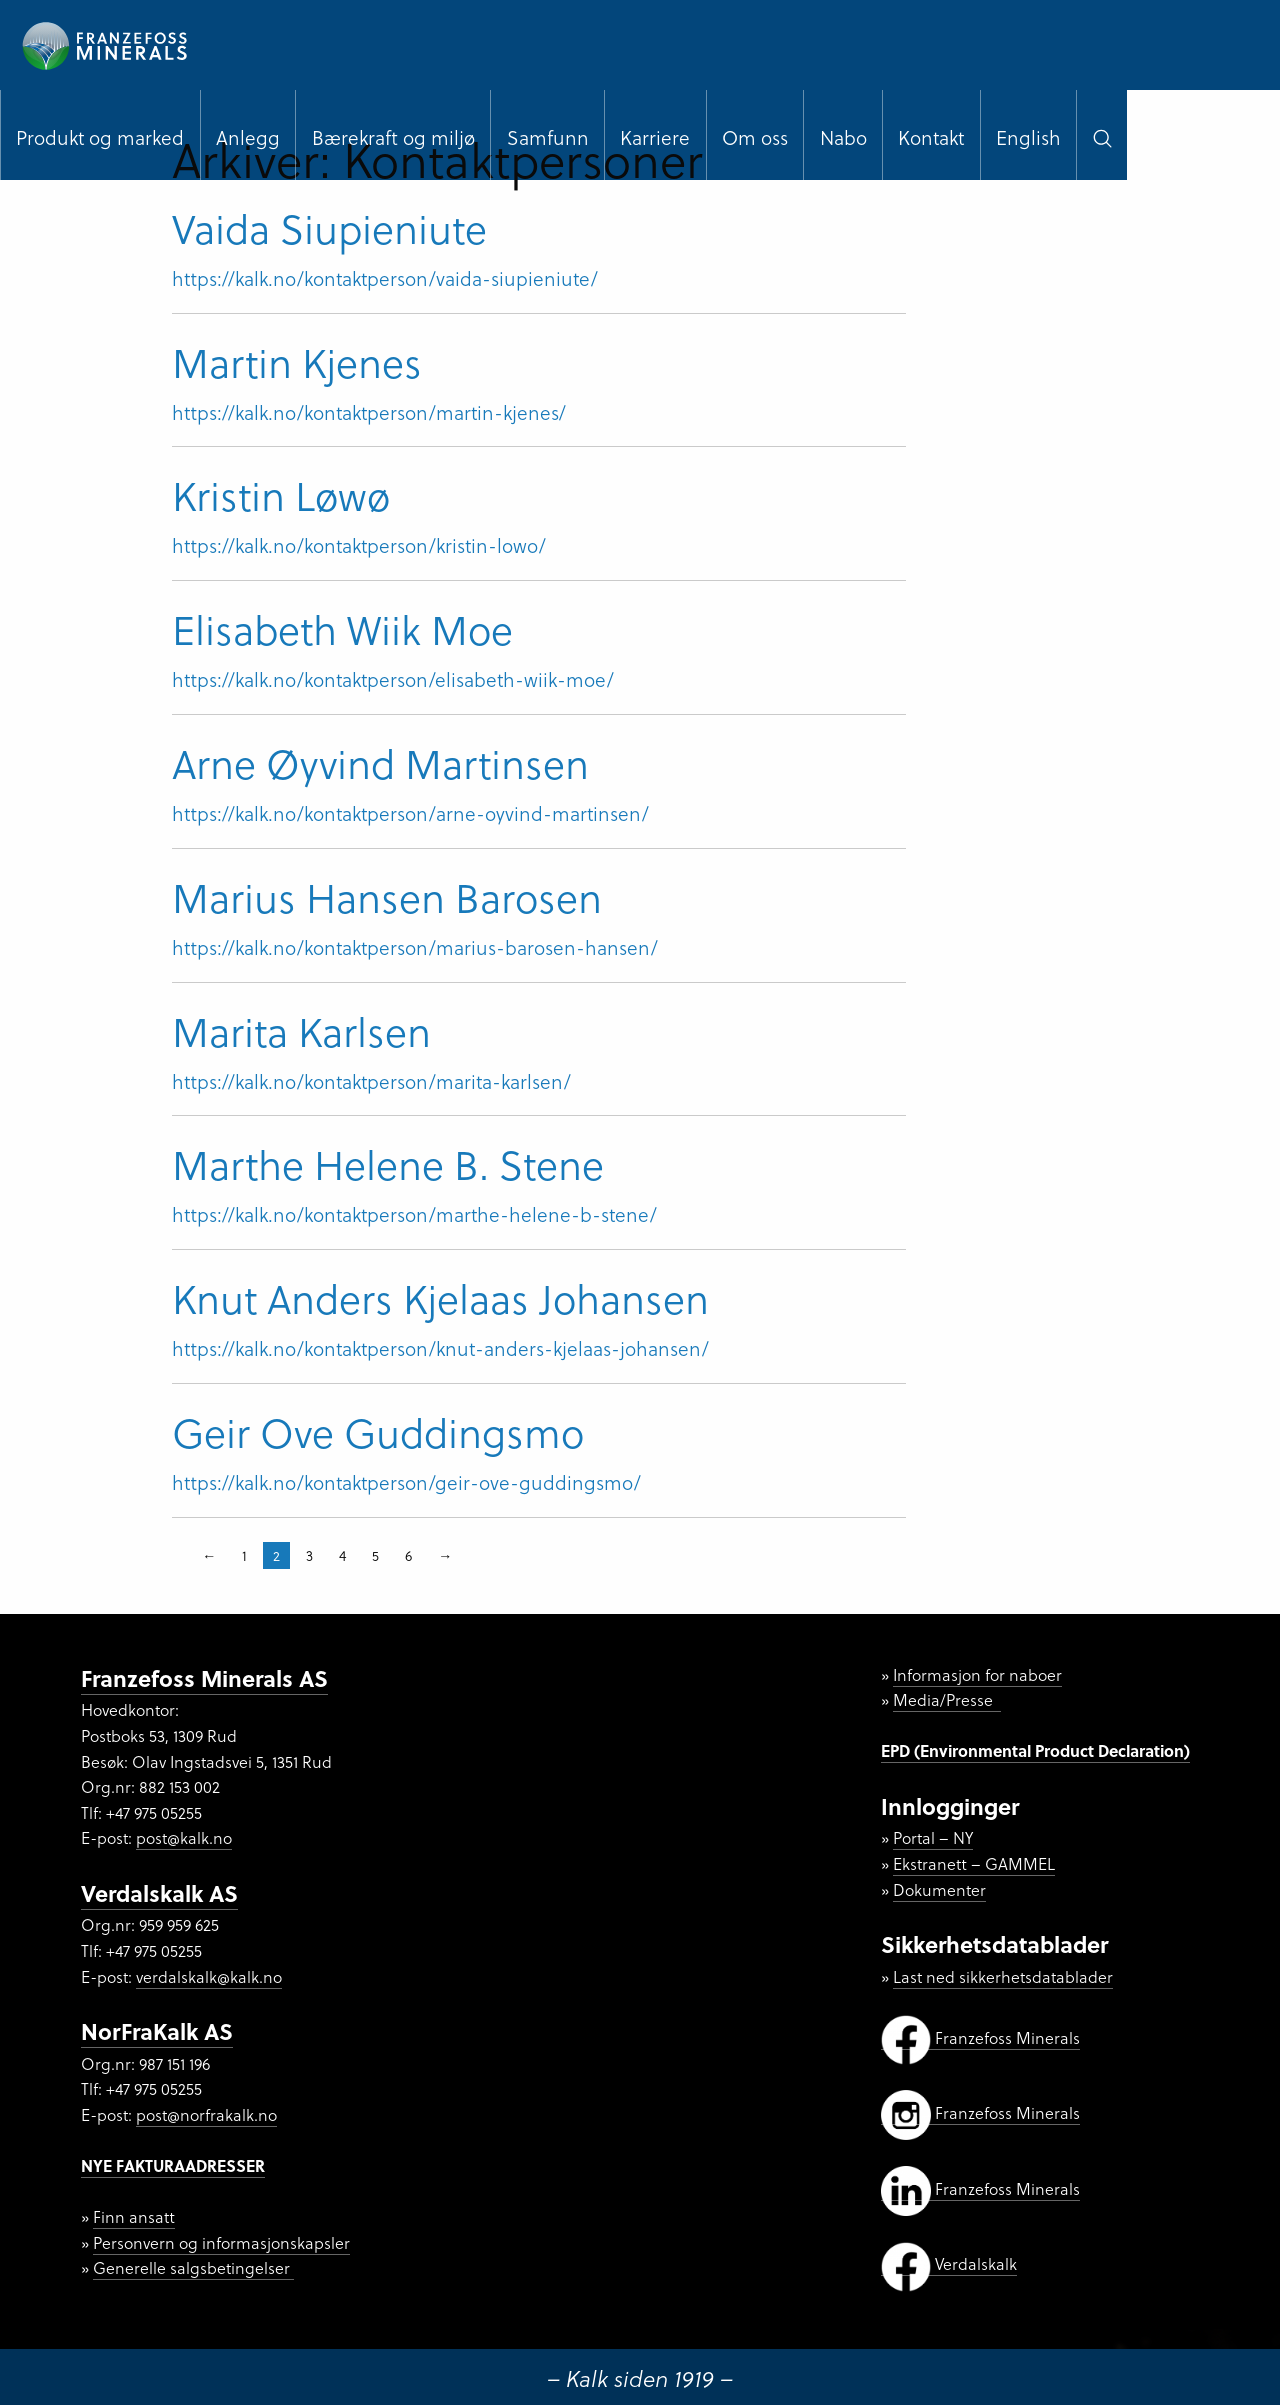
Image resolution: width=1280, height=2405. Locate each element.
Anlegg (248, 137)
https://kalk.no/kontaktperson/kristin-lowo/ (359, 545)
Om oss (755, 137)
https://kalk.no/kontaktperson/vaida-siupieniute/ (385, 278)
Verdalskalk (949, 2264)
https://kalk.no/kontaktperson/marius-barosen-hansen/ (415, 947)
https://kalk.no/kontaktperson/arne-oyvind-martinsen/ (410, 813)
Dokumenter (939, 1889)
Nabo (843, 137)
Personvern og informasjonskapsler (221, 2242)
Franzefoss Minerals (980, 2038)
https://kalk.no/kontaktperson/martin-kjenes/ (369, 412)
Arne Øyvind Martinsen (380, 762)
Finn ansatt (134, 2216)
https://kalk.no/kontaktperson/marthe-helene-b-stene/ (414, 1214)
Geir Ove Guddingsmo (378, 1431)
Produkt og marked (100, 137)
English (1028, 137)
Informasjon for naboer (977, 1674)
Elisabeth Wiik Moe (342, 628)
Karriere (655, 137)
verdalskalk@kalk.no (209, 1976)
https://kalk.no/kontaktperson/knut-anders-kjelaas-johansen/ (440, 1348)
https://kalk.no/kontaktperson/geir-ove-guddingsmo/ (406, 1482)
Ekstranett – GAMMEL (974, 1863)
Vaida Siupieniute (329, 227)
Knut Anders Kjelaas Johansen (440, 1297)
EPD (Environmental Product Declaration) (1035, 1750)
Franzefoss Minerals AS (204, 1677)
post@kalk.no (184, 1837)
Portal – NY (933, 1837)
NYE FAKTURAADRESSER (173, 2165)
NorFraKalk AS (157, 2030)
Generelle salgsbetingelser (193, 2267)
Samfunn (548, 137)
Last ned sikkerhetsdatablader (1003, 1976)
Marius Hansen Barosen (387, 896)
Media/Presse (947, 1699)
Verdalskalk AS (159, 1892)
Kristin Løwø (281, 494)
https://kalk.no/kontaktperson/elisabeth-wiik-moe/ (393, 679)
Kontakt (931, 137)
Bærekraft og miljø (393, 137)
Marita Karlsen (301, 1030)
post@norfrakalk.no (206, 2114)
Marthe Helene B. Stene (388, 1163)
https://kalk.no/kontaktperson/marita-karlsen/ (371, 1081)
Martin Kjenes (297, 361)
